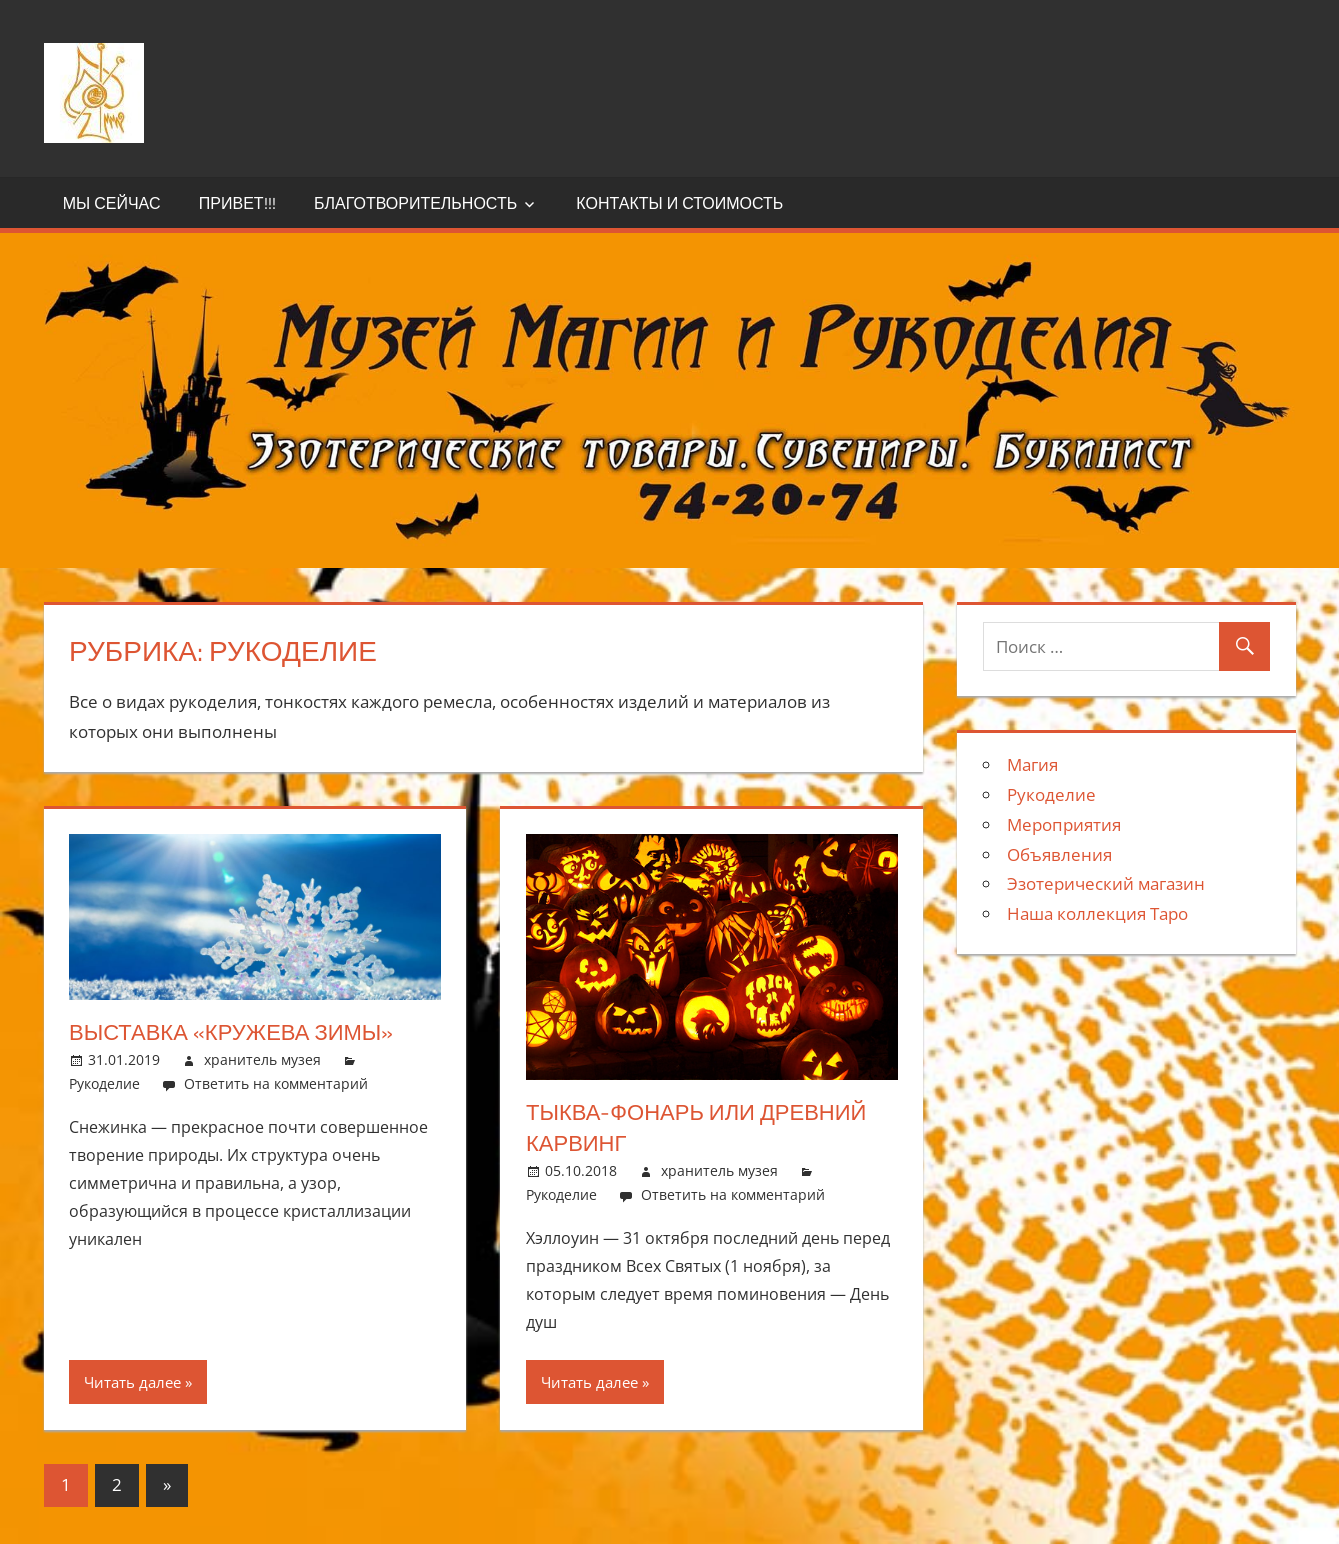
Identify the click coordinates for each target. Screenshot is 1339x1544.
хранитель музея (262, 1059)
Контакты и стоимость (679, 203)
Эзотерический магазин (1106, 883)
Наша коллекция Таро (1097, 913)
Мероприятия (1064, 824)
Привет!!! (237, 203)
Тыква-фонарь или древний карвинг (696, 1127)
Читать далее (132, 1382)
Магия (1032, 764)
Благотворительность (415, 203)
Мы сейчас (112, 203)
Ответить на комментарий (276, 1083)
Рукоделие (104, 1083)
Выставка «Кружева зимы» (231, 1032)
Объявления (1059, 854)
